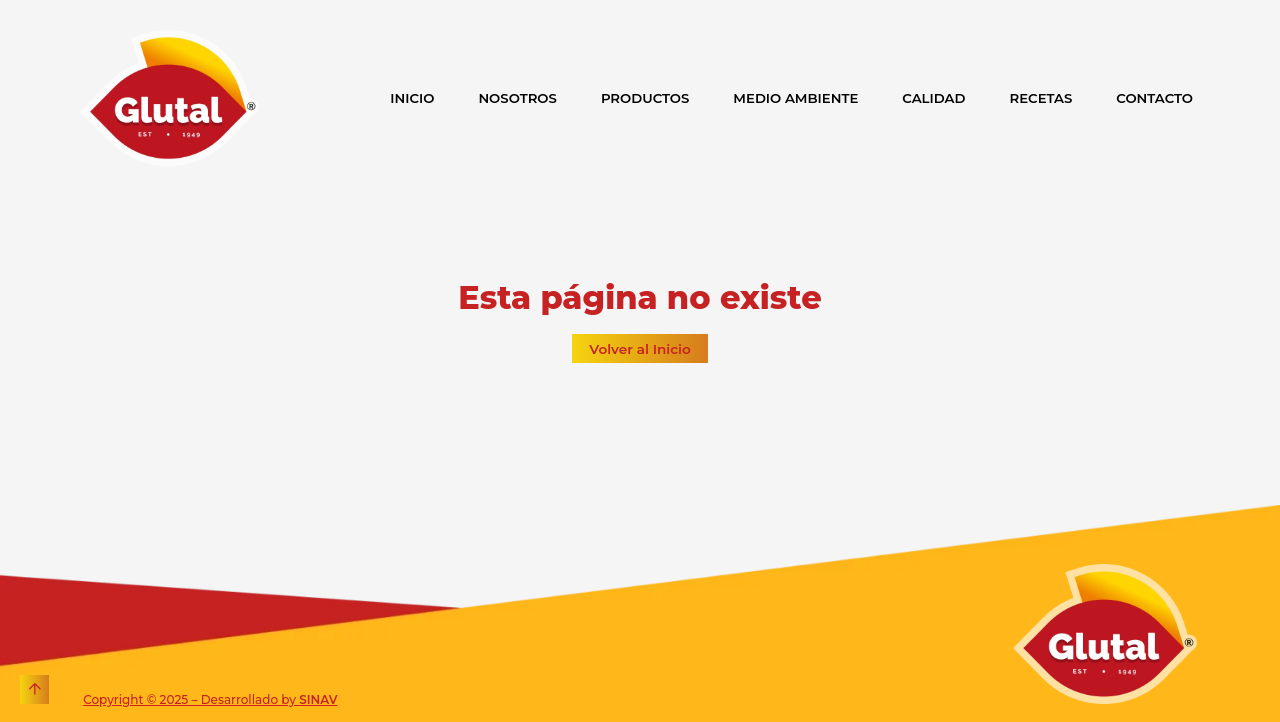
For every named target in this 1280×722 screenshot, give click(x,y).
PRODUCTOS (645, 98)
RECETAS (1041, 98)
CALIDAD (933, 98)
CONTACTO (1154, 98)
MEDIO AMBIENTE (795, 98)
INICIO (412, 98)
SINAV (318, 699)
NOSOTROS (517, 98)
